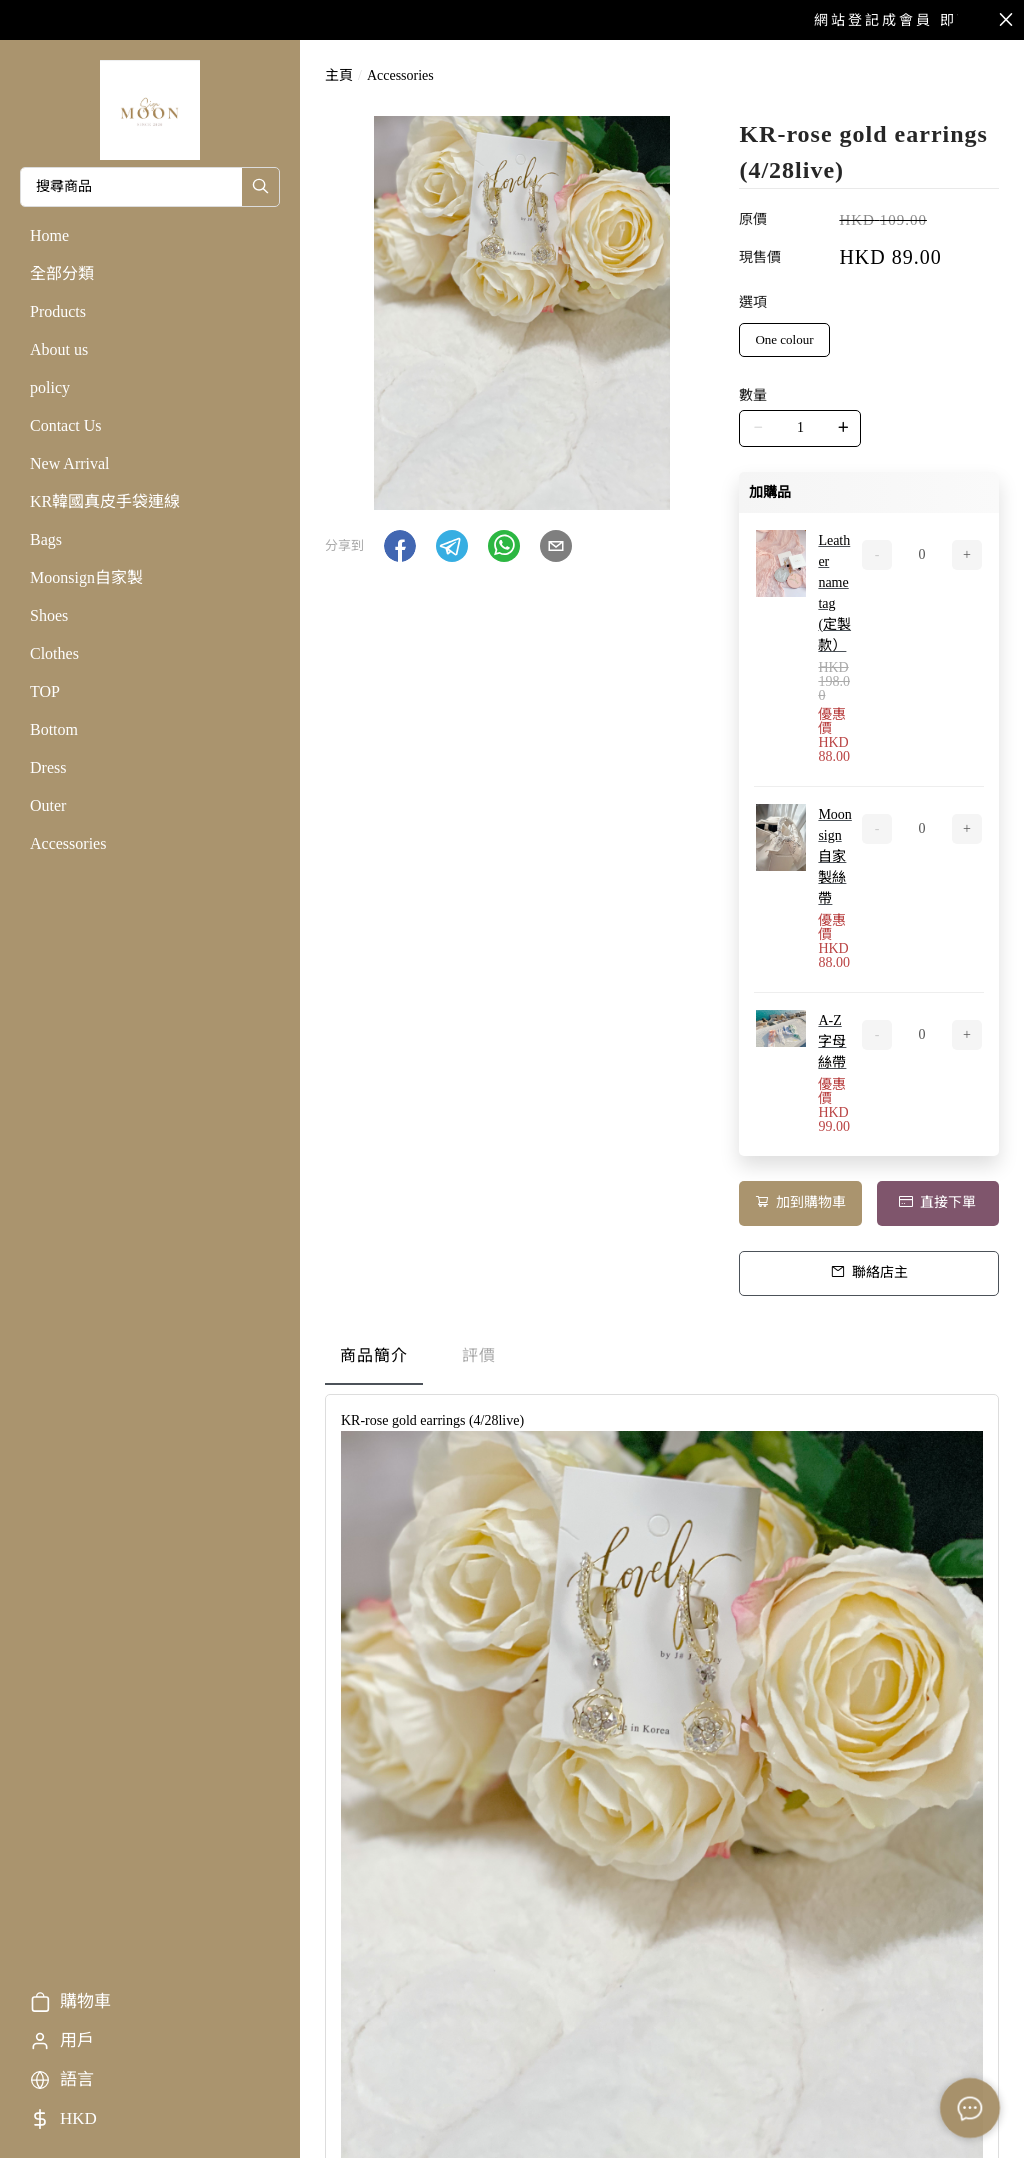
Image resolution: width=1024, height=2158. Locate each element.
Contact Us (66, 425)
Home (49, 235)
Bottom (54, 729)
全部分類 (62, 273)
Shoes (49, 615)
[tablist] (662, 1360)
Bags (46, 539)
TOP (45, 691)
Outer (48, 805)
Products (58, 311)
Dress (48, 767)
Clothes (54, 653)
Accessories (68, 843)
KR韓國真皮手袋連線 (105, 501)
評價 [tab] (479, 1355)
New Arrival (70, 463)
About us (59, 349)
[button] (400, 546)
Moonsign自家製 (86, 577)
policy (50, 387)
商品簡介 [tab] (374, 1355)
